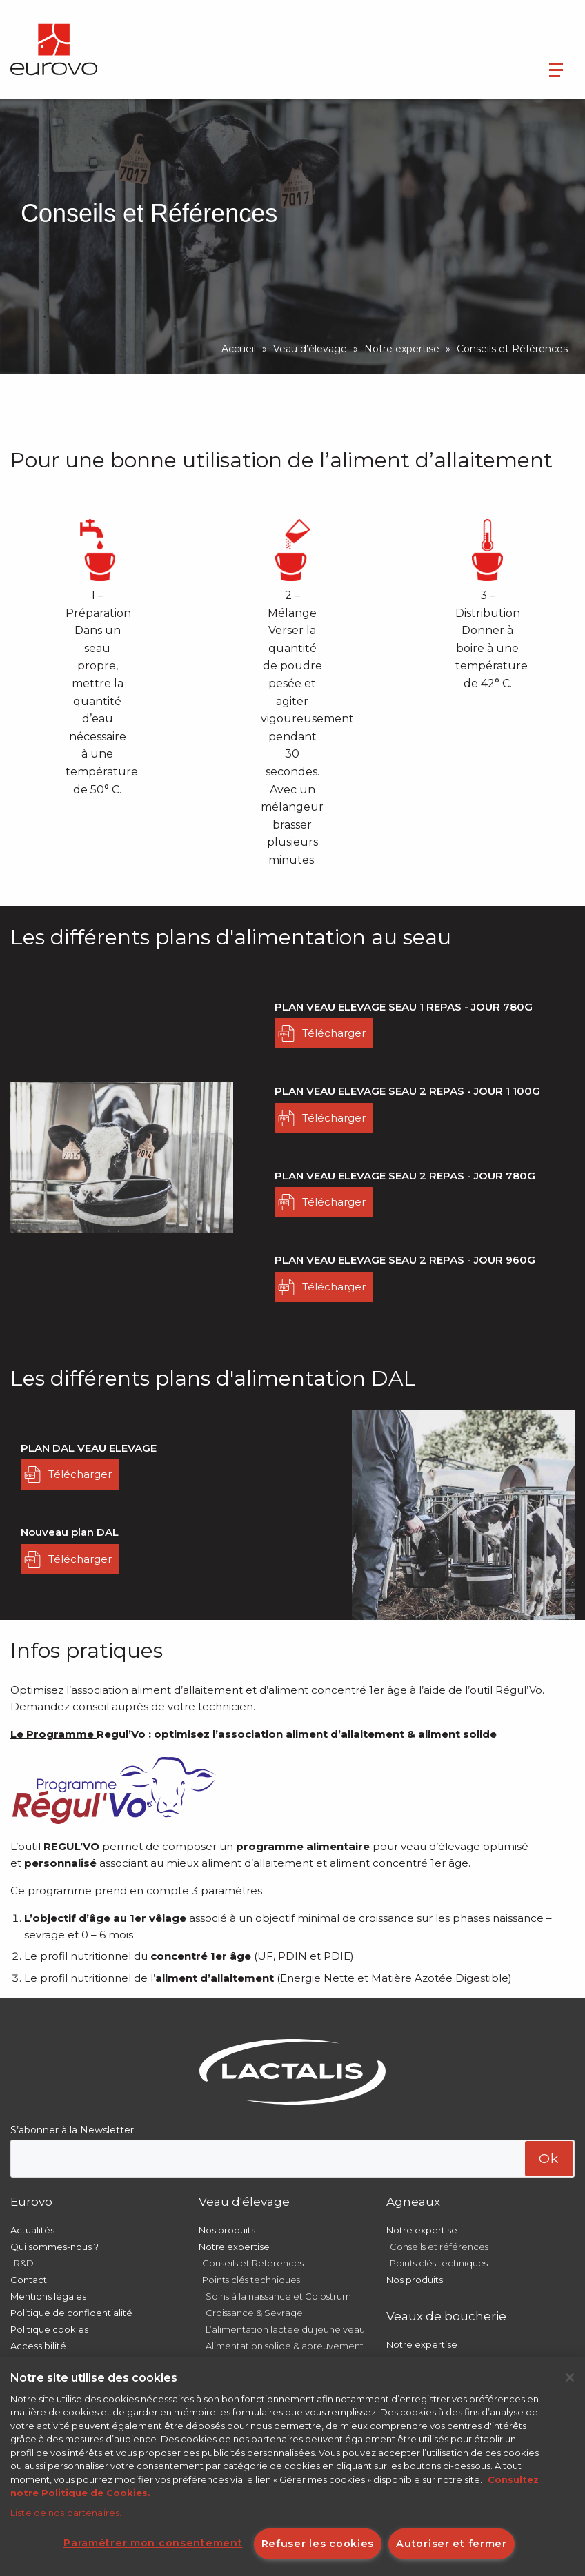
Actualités (32, 2229)
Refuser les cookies (318, 2543)
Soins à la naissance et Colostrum (278, 2296)
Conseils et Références (253, 2263)
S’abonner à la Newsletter (72, 2130)
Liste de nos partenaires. (65, 2512)
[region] (292, 2466)
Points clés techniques (251, 2279)
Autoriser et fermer (451, 2543)
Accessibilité (38, 2345)
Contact (28, 2279)
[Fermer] (570, 2377)
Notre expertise (401, 349)
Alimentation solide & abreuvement (285, 2345)
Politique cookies (49, 2329)
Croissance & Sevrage (254, 2312)
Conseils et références (439, 2246)
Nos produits (227, 2229)
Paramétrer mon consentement (152, 2543)
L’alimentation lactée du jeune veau (285, 2329)
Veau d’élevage (310, 349)
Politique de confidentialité (71, 2312)
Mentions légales (48, 2296)
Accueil (238, 349)
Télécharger (334, 1032)
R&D (24, 2263)
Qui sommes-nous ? (54, 2246)
